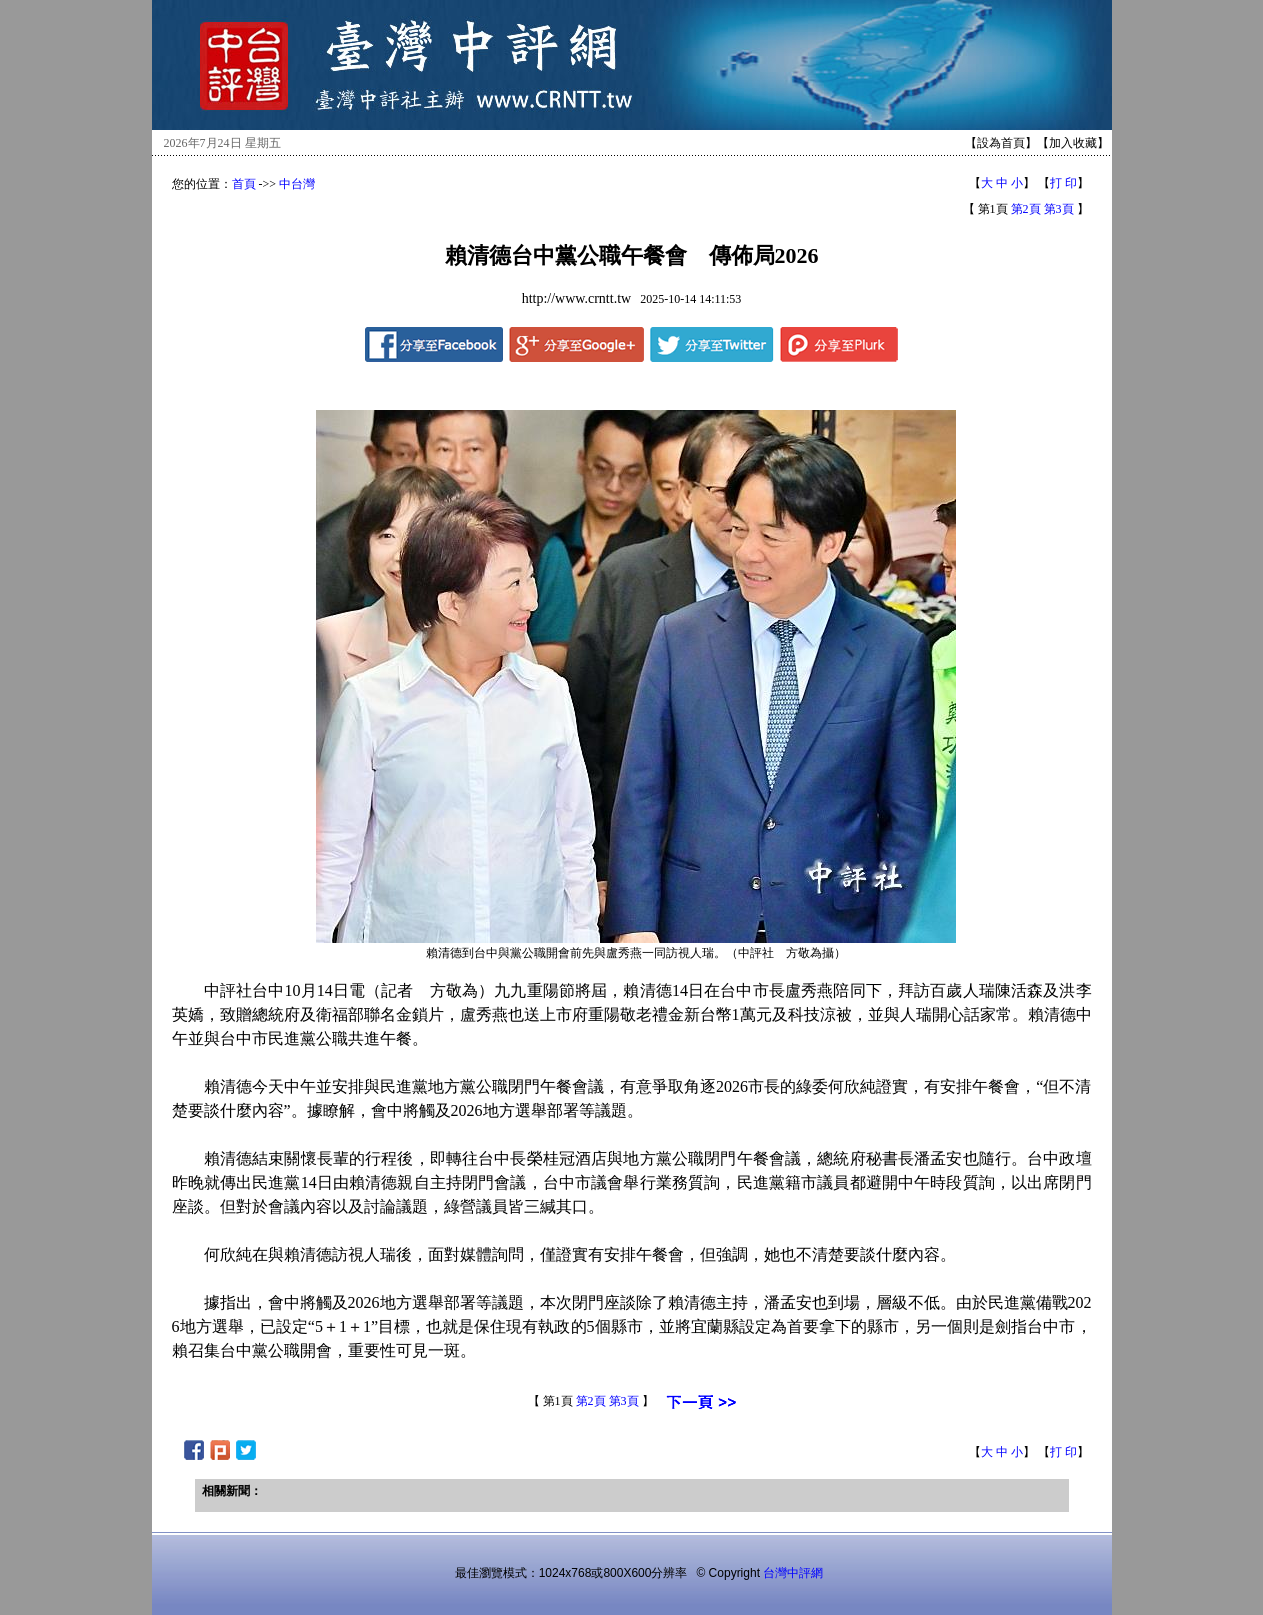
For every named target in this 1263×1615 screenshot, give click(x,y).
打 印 (1063, 183)
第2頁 (1026, 209)
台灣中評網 (793, 1573)
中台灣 (297, 184)
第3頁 (1059, 209)
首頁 (244, 184)
